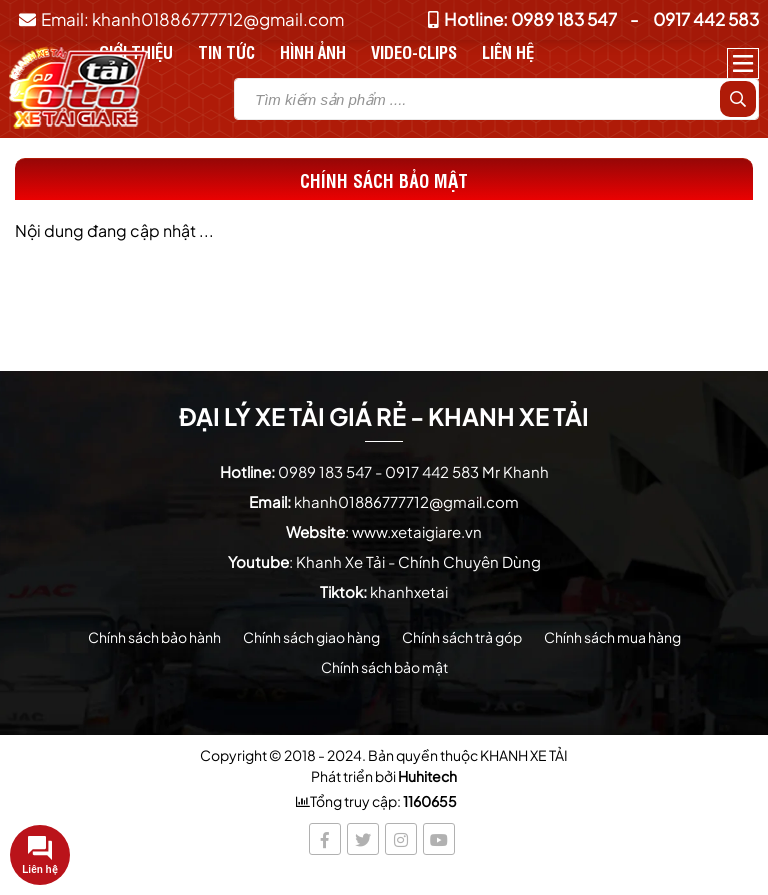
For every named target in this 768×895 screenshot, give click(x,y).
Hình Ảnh (313, 51)
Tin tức (226, 51)
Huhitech (427, 776)
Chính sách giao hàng (311, 637)
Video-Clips (414, 51)
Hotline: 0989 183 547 (522, 19)
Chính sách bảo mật (384, 667)
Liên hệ (508, 51)
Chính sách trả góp (462, 637)
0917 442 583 (706, 19)
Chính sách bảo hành (154, 637)
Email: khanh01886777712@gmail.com (181, 19)
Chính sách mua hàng (612, 637)
